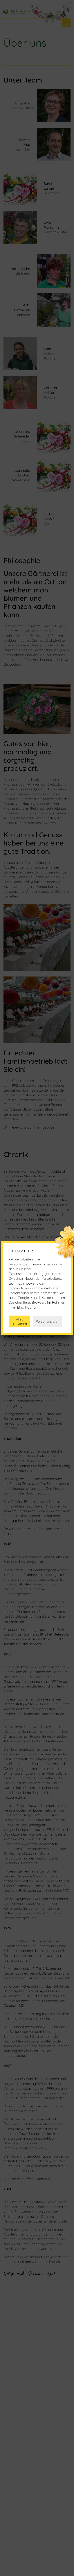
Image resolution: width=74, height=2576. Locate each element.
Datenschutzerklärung (26, 1273)
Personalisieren (47, 1321)
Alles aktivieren (19, 1321)
